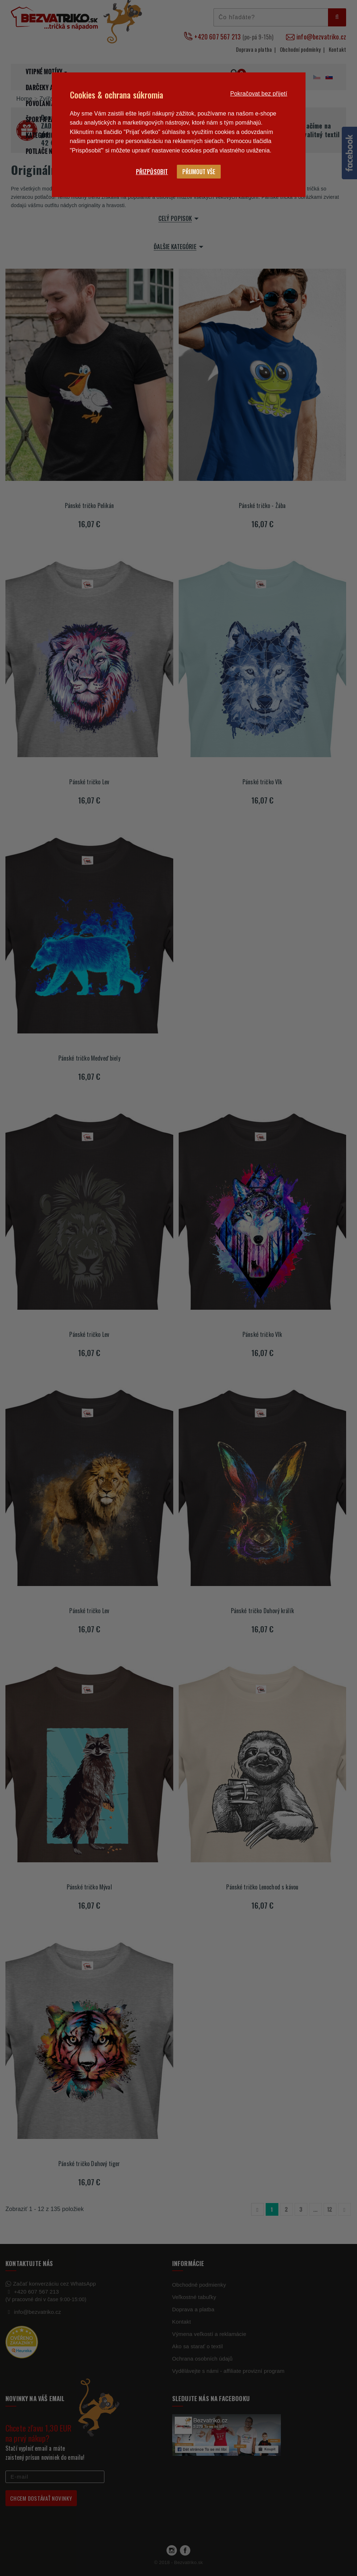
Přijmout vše (198, 171)
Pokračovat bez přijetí (258, 94)
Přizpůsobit (152, 171)
